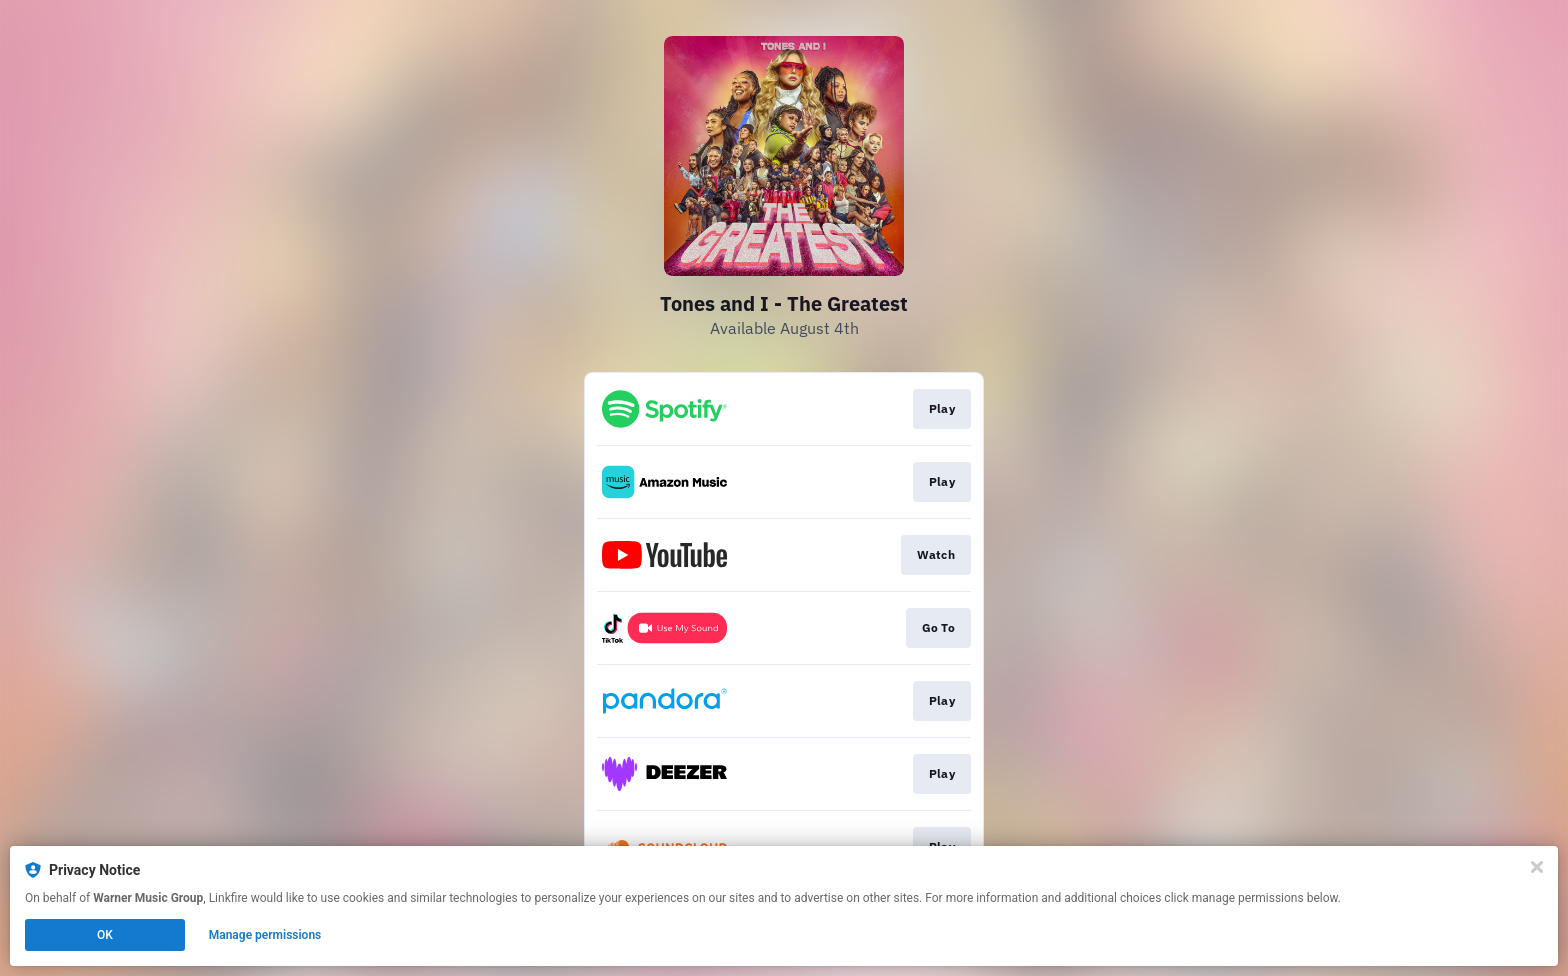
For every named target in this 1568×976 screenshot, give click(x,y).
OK (105, 935)
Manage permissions (265, 935)
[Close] (1537, 867)
